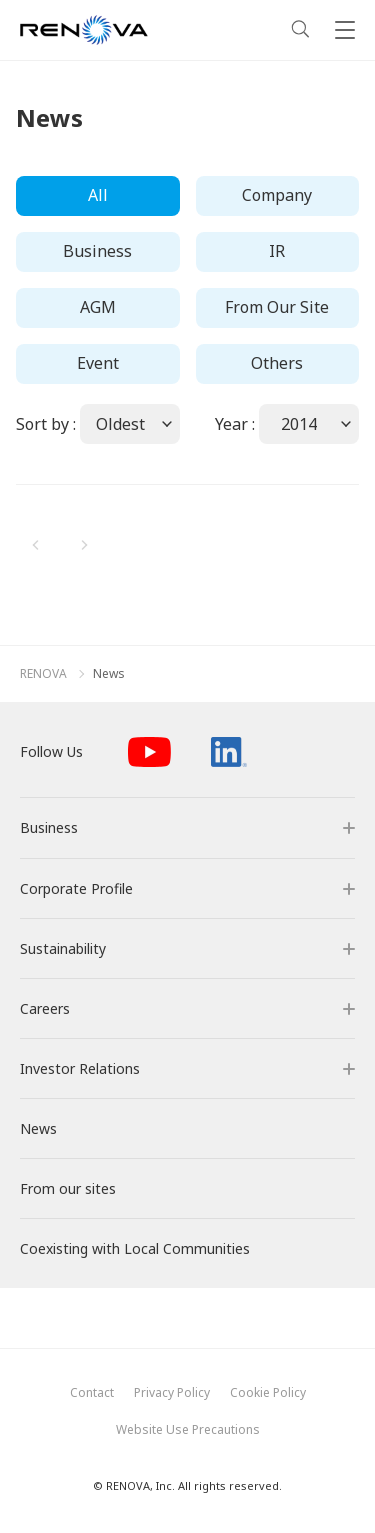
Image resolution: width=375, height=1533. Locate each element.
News (109, 674)
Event (98, 363)
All (98, 195)
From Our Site (277, 307)
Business (97, 251)
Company (277, 195)
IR (277, 251)
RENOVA (43, 674)
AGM (98, 307)
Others (277, 363)
